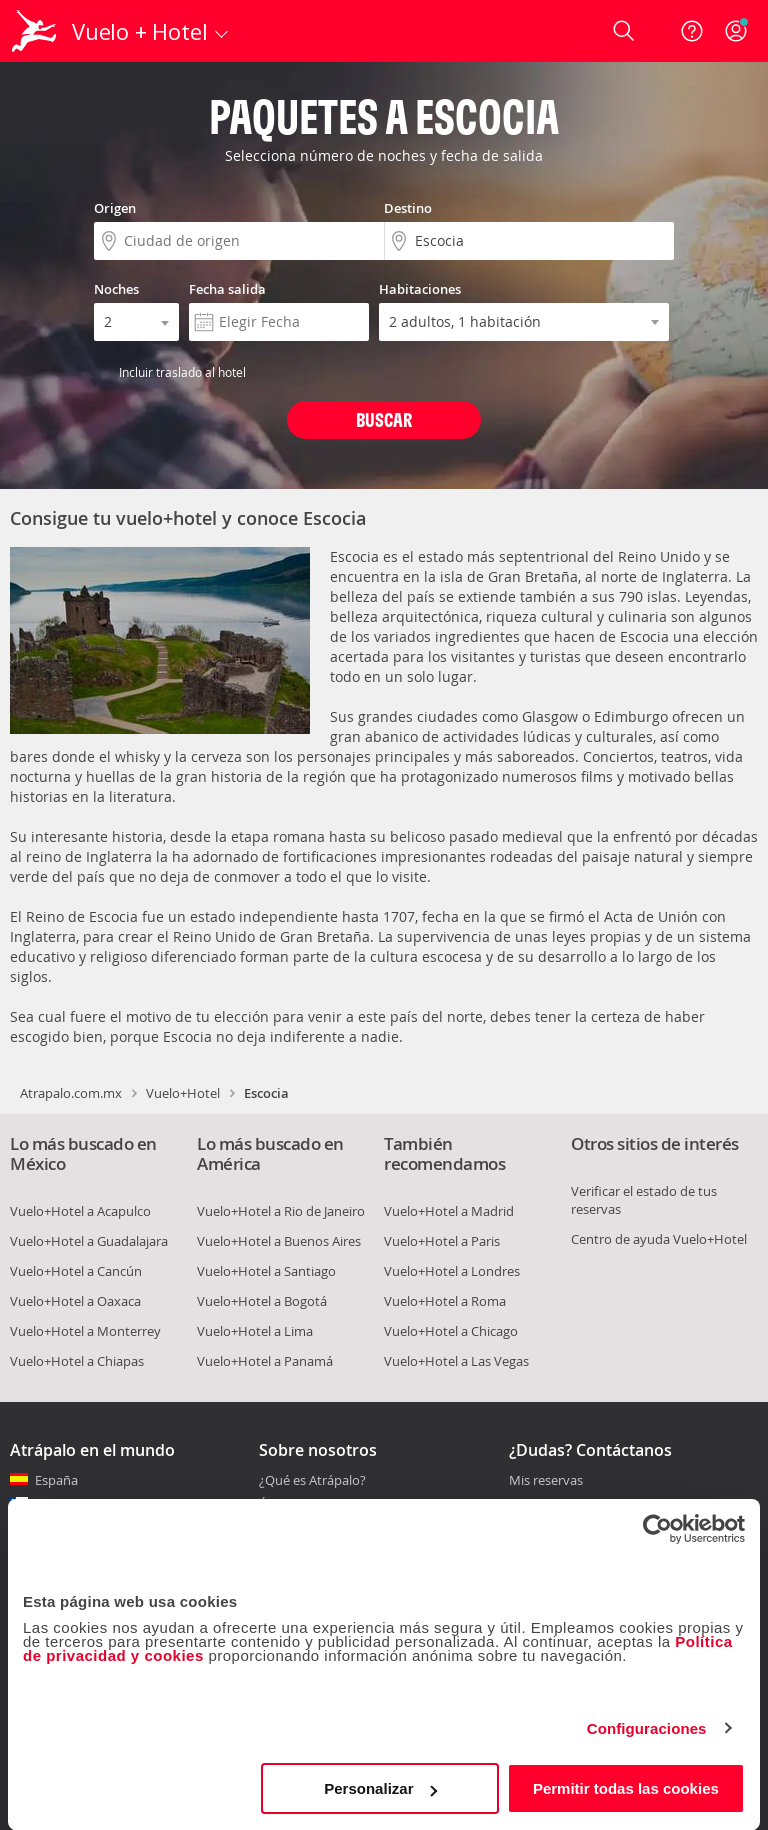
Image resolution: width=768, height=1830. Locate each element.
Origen (115, 208)
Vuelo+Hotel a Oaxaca (75, 1301)
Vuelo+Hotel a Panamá (265, 1361)
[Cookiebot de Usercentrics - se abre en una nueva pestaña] (657, 1529)
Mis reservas (546, 1481)
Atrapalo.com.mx (71, 1093)
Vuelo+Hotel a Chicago (451, 1331)
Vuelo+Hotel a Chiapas (77, 1361)
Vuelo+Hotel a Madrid (449, 1211)
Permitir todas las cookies (626, 1788)
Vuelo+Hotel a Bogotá (262, 1301)
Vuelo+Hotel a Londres (452, 1271)
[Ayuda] (692, 31)
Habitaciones (420, 289)
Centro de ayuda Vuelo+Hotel (659, 1239)
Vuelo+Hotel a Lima (255, 1331)
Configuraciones (647, 1728)
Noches (116, 289)
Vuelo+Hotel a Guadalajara (89, 1241)
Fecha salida (227, 289)
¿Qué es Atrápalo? (312, 1480)
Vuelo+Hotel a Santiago (266, 1271)
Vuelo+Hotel (183, 1093)
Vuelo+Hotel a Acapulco (80, 1211)
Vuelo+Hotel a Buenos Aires (279, 1241)
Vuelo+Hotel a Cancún (76, 1271)
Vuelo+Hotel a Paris (442, 1241)
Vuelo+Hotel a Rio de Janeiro (281, 1211)
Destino (408, 208)
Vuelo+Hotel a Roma (445, 1301)
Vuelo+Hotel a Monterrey (85, 1331)
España (56, 1480)
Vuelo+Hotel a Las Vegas (456, 1361)
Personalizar (380, 1788)
